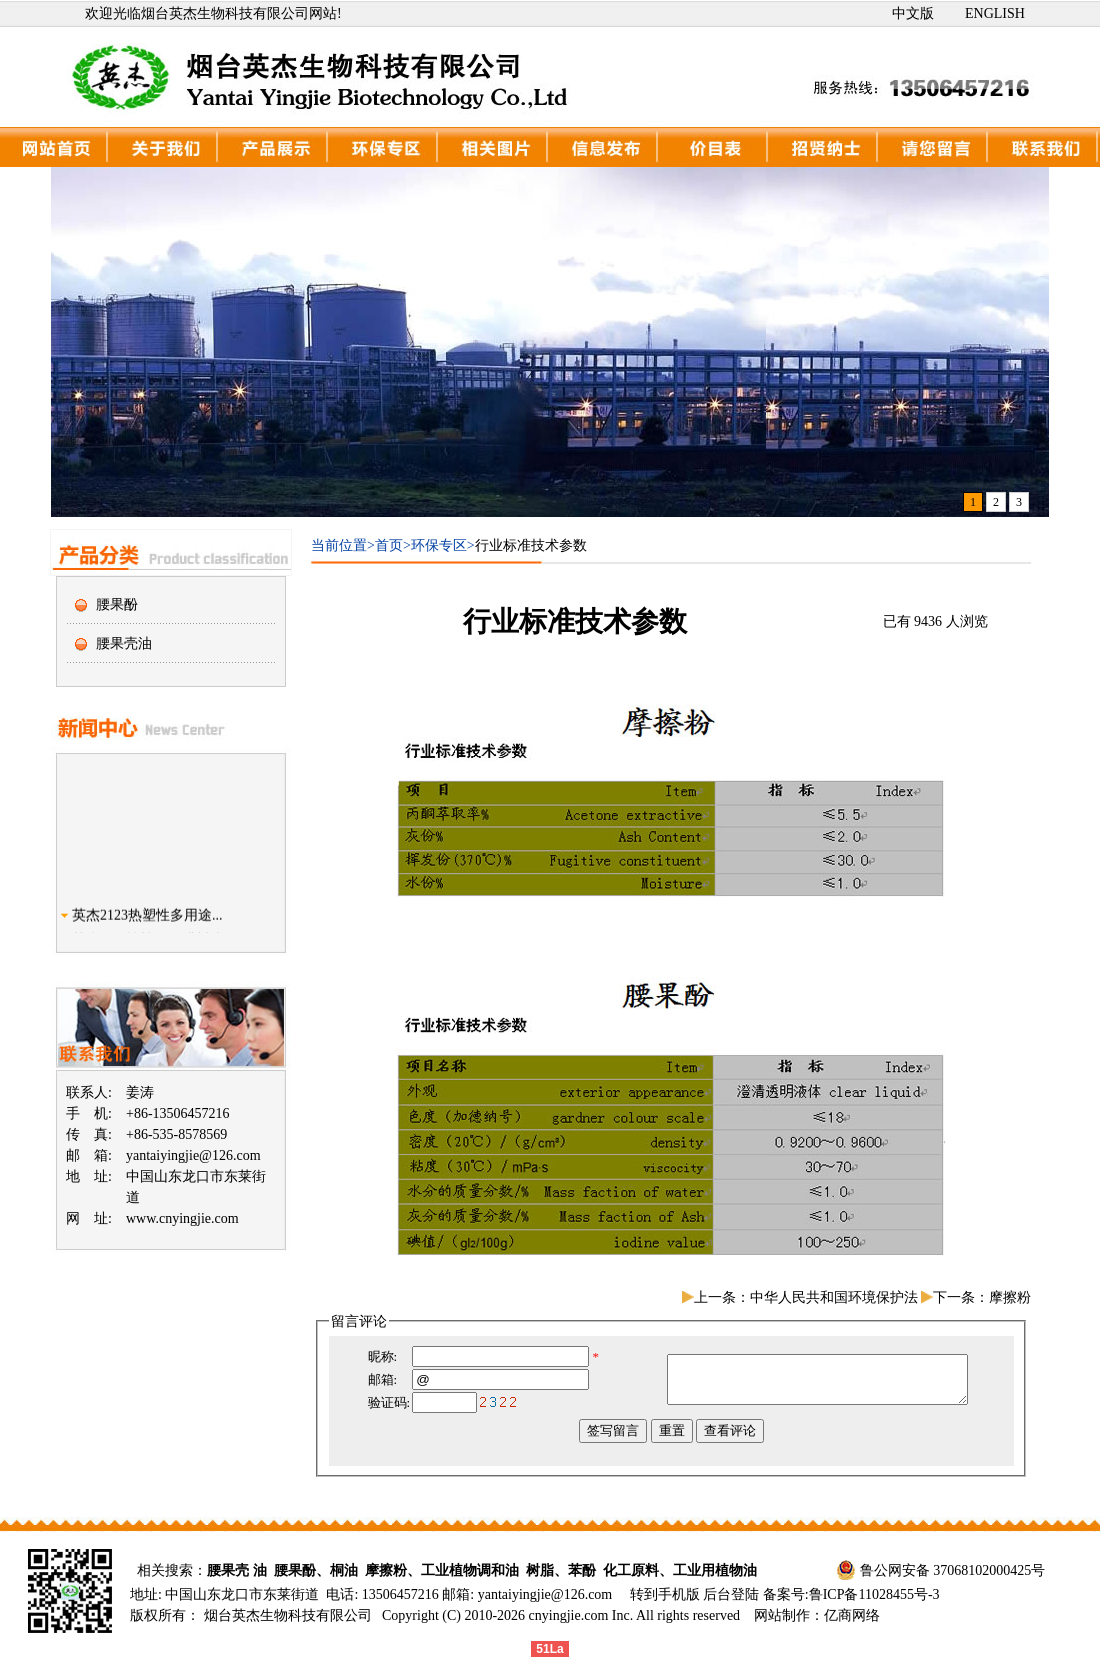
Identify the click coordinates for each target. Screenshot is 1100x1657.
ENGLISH (995, 13)
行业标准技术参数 (531, 545)
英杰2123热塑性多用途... (147, 921)
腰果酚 (117, 604)
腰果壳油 (124, 643)
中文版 (913, 13)
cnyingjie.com (569, 1615)
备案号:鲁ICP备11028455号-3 (851, 1594)
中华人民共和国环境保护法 (834, 1297)
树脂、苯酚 (561, 1570)
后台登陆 (733, 1594)
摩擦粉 (1010, 1297)
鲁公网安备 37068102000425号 (953, 1570)
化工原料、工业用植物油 (680, 1570)
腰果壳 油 (237, 1570)
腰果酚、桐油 (316, 1570)
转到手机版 (665, 1594)
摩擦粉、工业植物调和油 (442, 1570)
